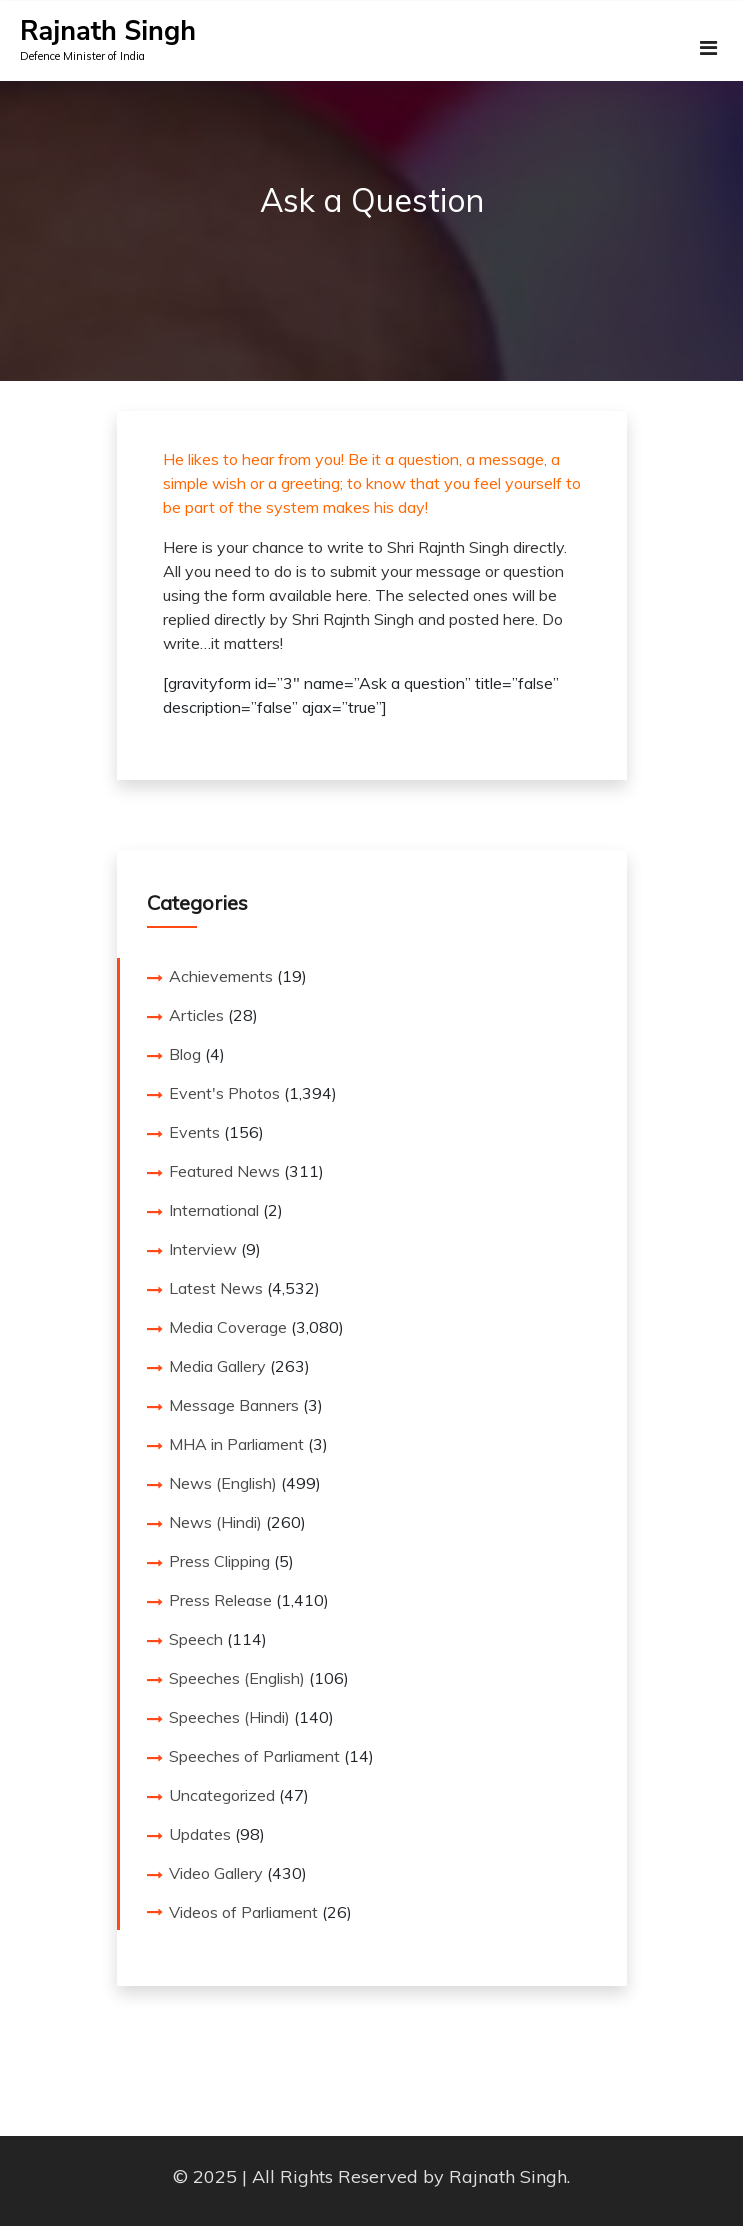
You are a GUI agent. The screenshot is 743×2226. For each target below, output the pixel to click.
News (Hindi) (215, 1522)
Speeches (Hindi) (229, 1717)
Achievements (221, 976)
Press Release (220, 1600)
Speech (196, 1639)
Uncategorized (222, 1795)
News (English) (223, 1483)
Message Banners (234, 1405)
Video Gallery (216, 1873)
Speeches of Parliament (254, 1756)
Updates (200, 1834)
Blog (185, 1054)
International (214, 1210)
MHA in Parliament (236, 1444)
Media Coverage (228, 1327)
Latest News (216, 1288)
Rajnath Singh (108, 31)
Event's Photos (224, 1093)
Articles (196, 1015)
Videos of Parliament (243, 1912)
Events (194, 1132)
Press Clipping (219, 1561)
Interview (203, 1249)
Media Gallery (217, 1366)
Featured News (224, 1171)
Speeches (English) (237, 1678)
